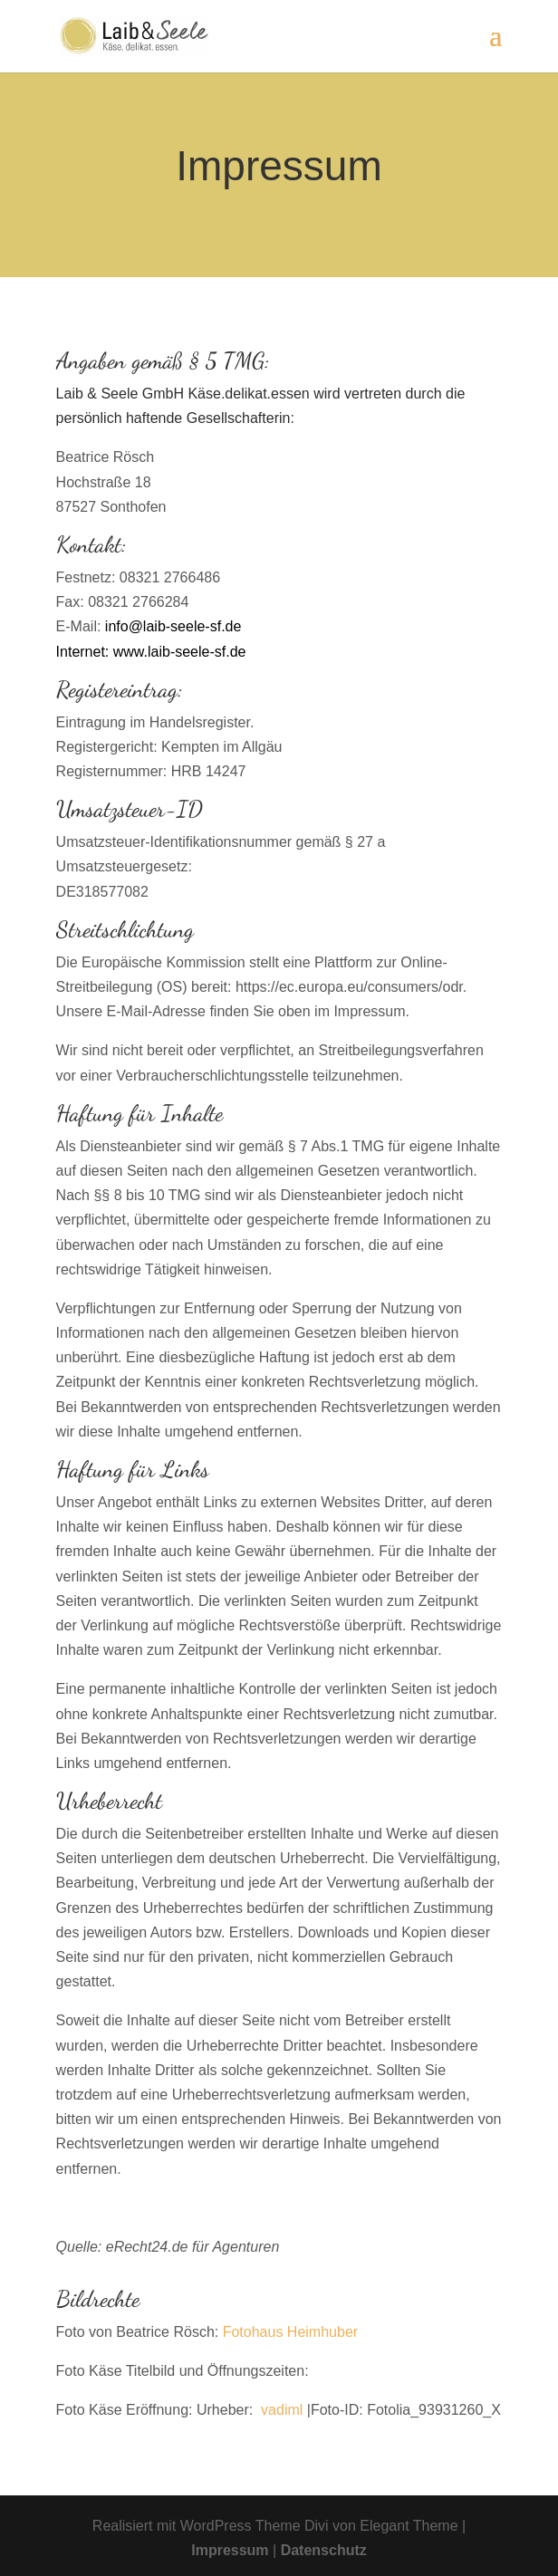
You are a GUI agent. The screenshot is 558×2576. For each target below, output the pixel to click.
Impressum (232, 2550)
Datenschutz (324, 2550)
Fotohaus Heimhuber (290, 2332)
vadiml (282, 2409)
